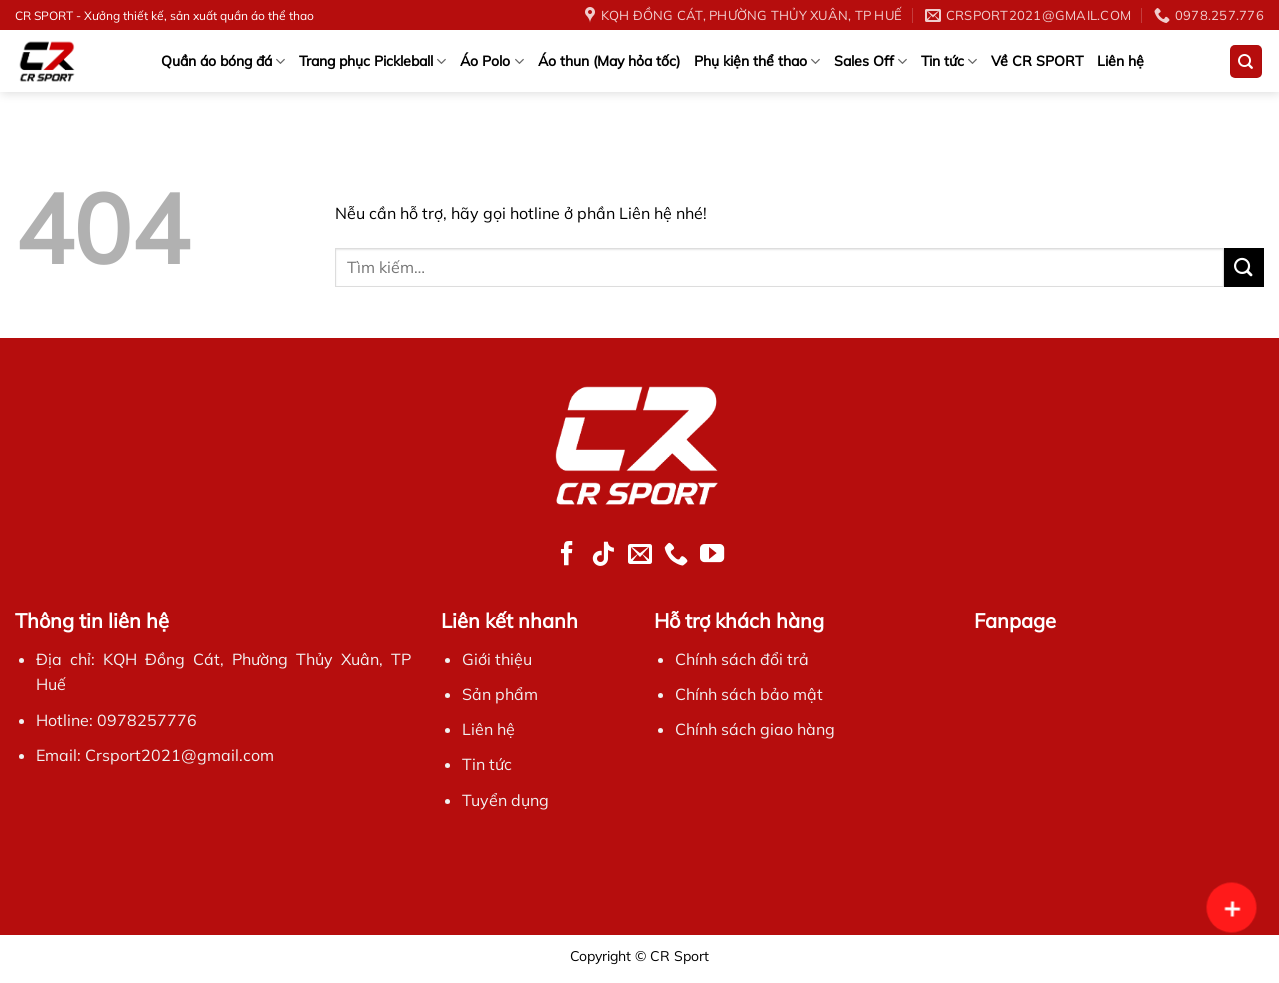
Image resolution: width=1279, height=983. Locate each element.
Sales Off (870, 61)
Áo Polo (491, 61)
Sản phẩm (500, 694)
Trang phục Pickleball (372, 61)
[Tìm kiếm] (1246, 61)
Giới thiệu (497, 659)
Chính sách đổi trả (742, 659)
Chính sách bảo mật (749, 694)
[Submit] (1244, 267)
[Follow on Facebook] (567, 555)
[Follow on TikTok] (603, 555)
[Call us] (676, 555)
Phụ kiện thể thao (757, 61)
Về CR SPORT (1037, 61)
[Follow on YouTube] (712, 555)
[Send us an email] (639, 555)
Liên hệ (1120, 61)
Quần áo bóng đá (223, 61)
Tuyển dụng (505, 800)
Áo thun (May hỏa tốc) (609, 61)
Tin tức (949, 61)
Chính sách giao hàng (755, 729)
